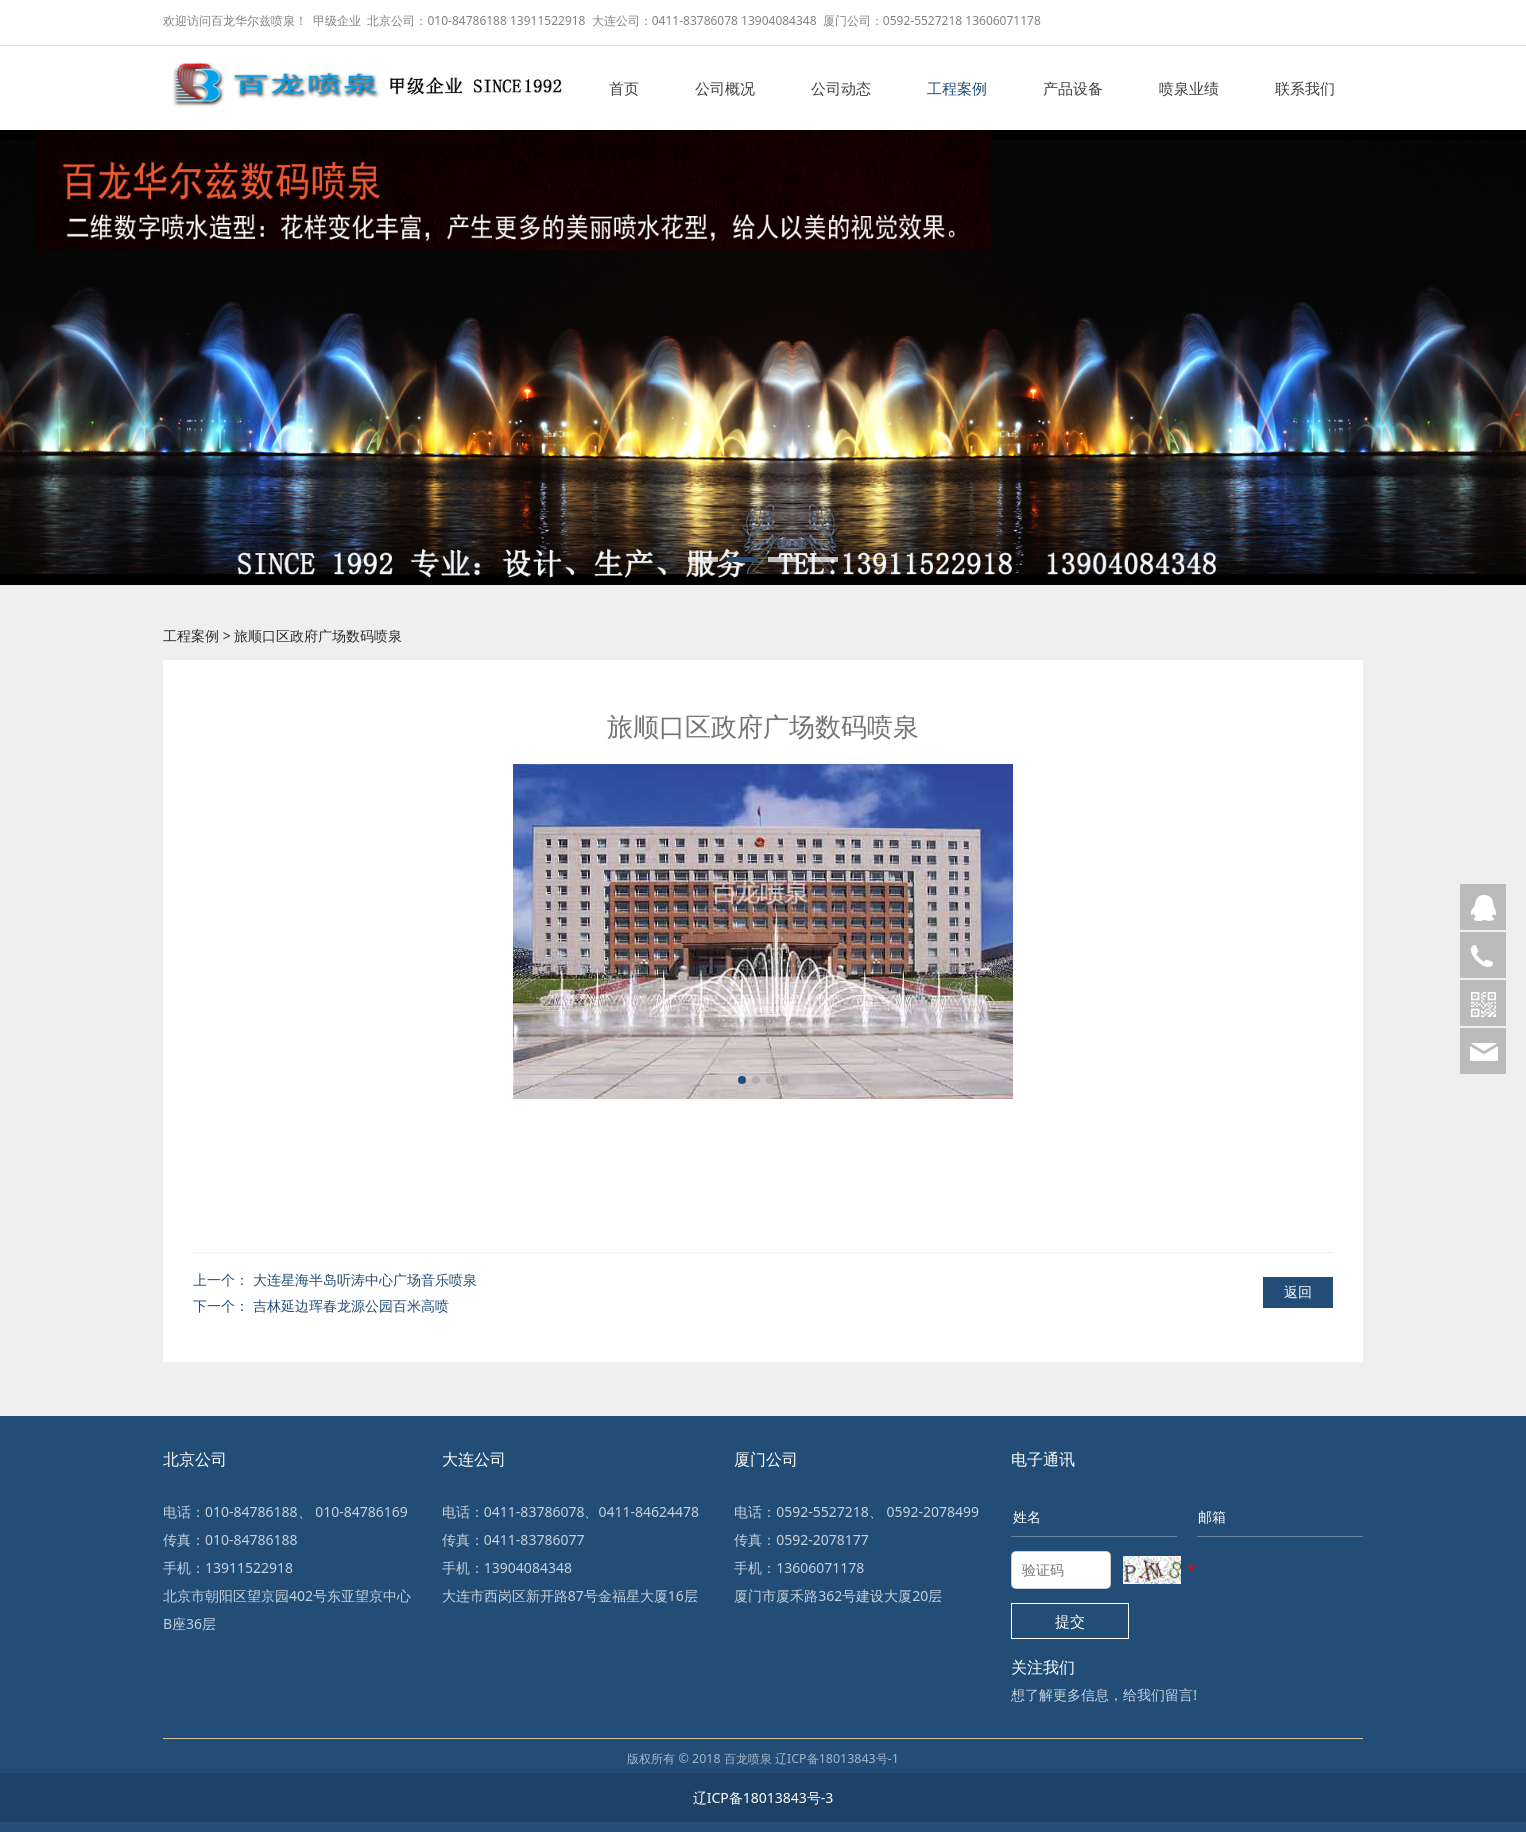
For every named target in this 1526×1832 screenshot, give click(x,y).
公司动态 (841, 88)
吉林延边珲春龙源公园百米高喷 (351, 1305)
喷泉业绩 (1189, 88)
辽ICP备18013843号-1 (837, 1758)
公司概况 (725, 88)
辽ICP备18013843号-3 (763, 1797)
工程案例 (957, 88)
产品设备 (1073, 88)
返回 (1298, 1291)
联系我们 (1305, 88)
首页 (624, 88)
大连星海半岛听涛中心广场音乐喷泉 (365, 1279)
